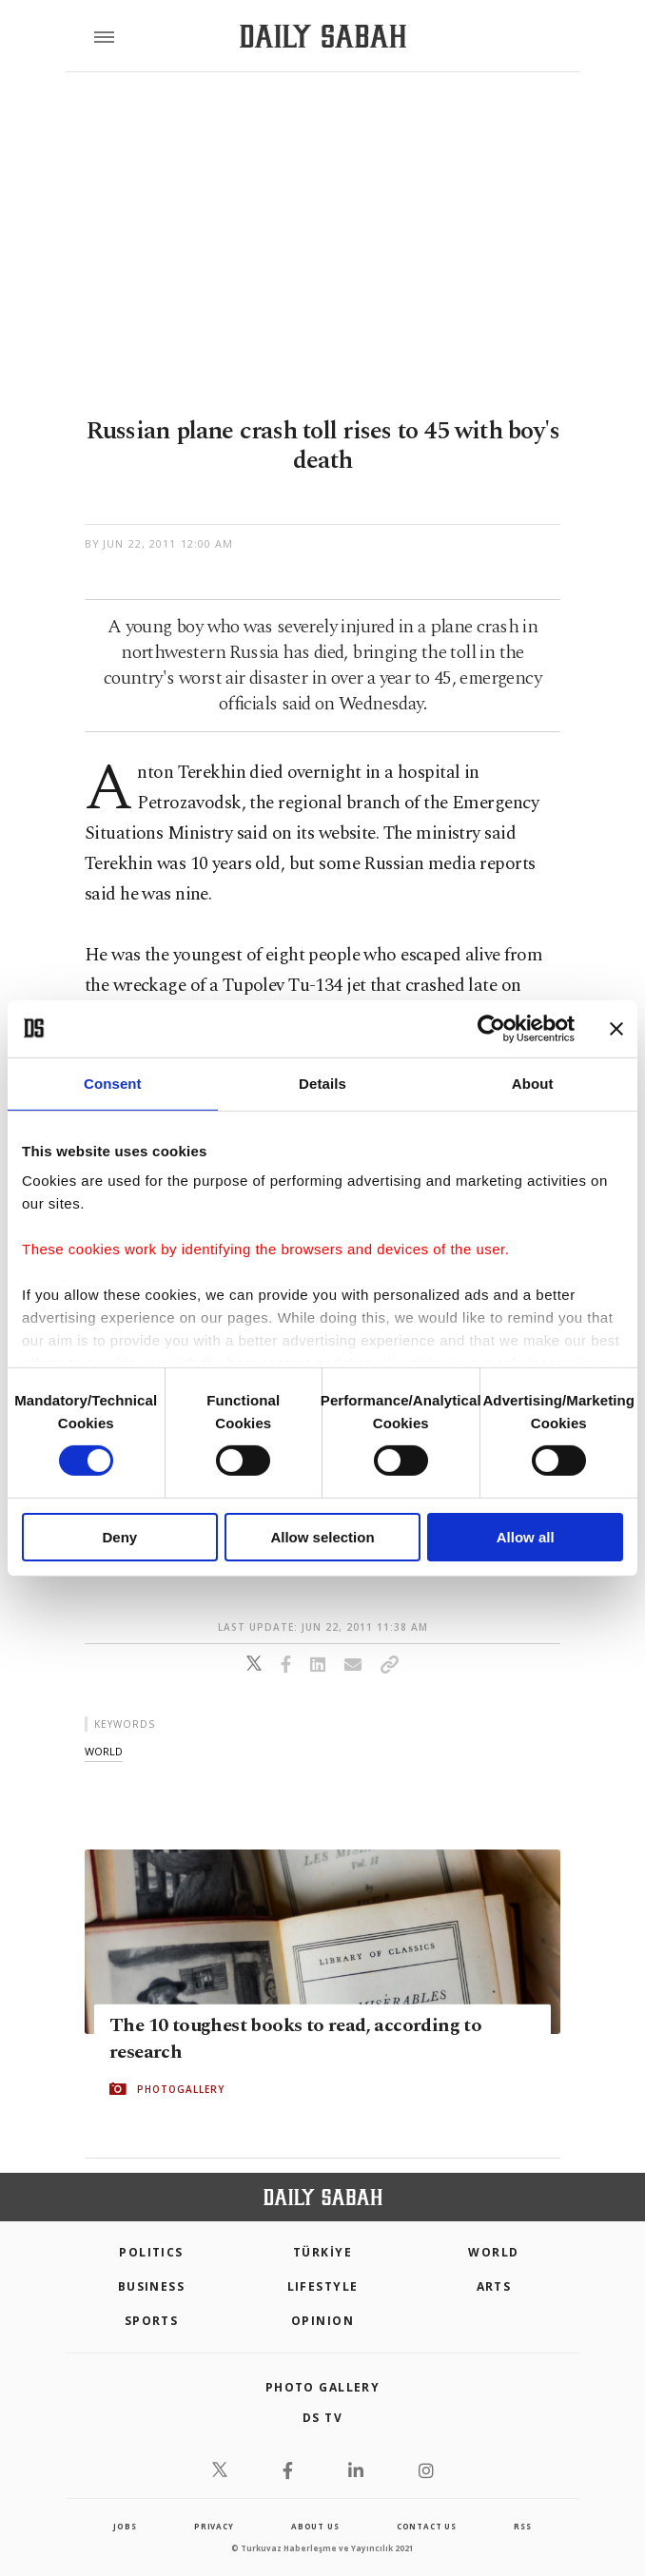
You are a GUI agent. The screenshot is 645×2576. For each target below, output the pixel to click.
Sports (152, 2321)
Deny (119, 1537)
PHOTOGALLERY (181, 2089)
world (104, 1751)
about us (315, 2526)
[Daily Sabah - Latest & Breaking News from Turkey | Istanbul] (323, 36)
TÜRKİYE (322, 2252)
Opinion (322, 2321)
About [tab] (533, 1083)
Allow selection (322, 1537)
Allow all (526, 1537)
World (493, 2252)
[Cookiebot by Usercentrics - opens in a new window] (491, 1028)
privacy (214, 2526)
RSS (522, 2526)
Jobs (124, 2526)
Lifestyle (323, 2286)
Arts (494, 2286)
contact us (427, 2526)
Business (152, 2286)
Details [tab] (322, 1083)
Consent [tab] (113, 1083)
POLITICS (151, 2252)
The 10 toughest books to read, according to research (295, 2038)
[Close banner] (616, 1028)
